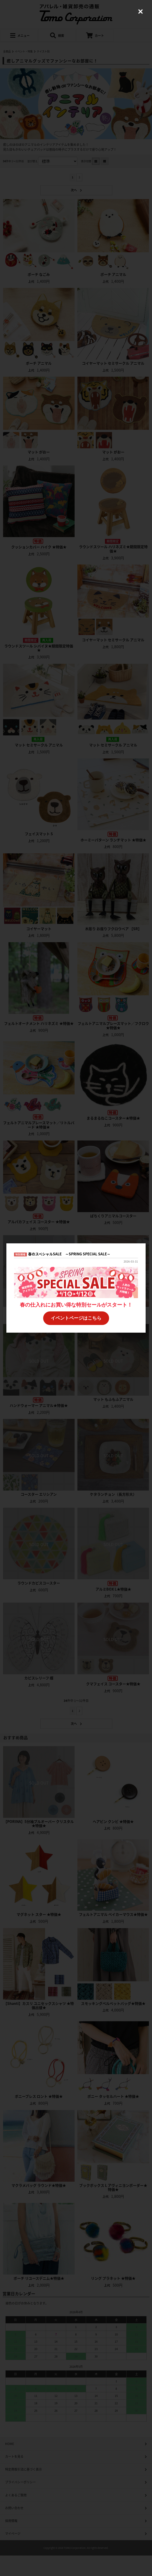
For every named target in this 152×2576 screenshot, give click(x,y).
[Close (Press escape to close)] (140, 11)
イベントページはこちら (76, 1318)
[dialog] (76, 1288)
